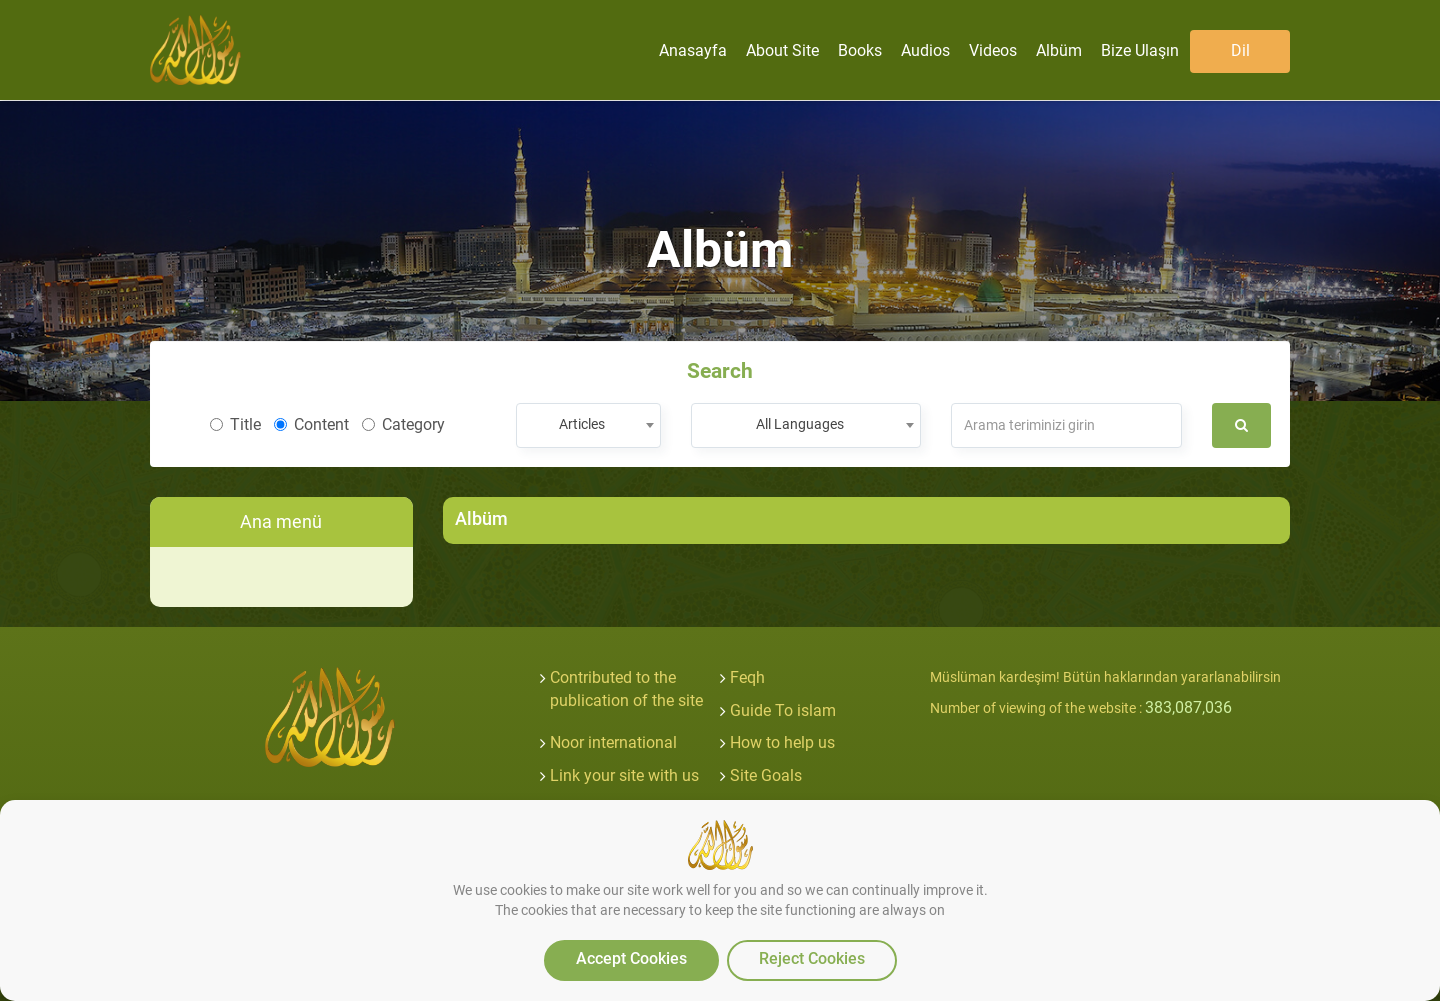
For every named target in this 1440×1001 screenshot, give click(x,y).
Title (235, 424)
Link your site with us (624, 775)
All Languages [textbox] (800, 424)
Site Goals (766, 775)
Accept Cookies (631, 958)
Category (403, 424)
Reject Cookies (812, 958)
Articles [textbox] (582, 424)
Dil (1240, 50)
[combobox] (588, 425)
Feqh (747, 677)
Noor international (613, 742)
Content (311, 424)
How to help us (782, 742)
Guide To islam (783, 710)
